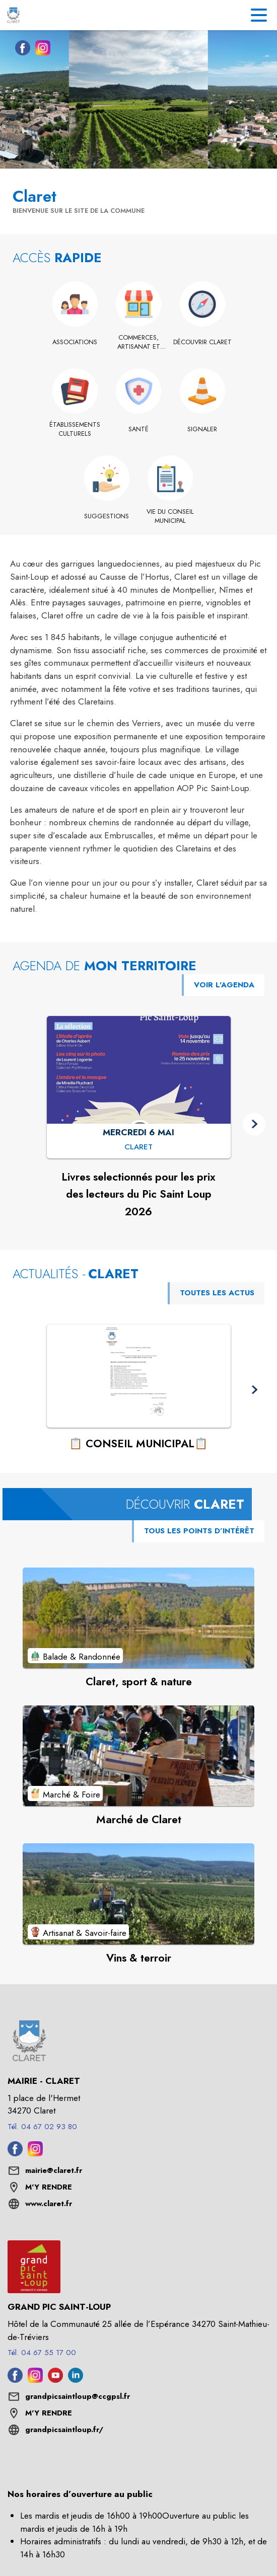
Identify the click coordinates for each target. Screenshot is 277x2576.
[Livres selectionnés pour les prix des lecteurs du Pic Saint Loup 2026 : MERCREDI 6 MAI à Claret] (138, 1148)
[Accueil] (13, 15)
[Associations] (74, 342)
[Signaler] (202, 429)
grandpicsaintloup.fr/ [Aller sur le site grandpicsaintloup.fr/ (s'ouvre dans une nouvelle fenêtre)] (64, 2429)
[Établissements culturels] (74, 429)
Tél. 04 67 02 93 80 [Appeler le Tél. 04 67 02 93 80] (42, 2126)
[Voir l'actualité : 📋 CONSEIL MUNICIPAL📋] (139, 1376)
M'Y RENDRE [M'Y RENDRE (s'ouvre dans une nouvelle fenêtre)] (48, 2187)
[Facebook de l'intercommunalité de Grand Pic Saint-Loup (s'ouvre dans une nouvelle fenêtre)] (15, 2380)
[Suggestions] (107, 516)
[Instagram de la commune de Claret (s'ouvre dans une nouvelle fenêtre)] (40, 49)
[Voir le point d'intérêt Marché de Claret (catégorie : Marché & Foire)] (138, 1755)
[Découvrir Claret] (202, 342)
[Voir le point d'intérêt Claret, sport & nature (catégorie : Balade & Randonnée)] (138, 1618)
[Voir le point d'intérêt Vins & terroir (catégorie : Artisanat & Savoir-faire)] (138, 1893)
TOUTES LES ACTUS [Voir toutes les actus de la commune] (217, 1292)
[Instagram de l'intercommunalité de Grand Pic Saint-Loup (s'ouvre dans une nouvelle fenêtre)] (35, 2380)
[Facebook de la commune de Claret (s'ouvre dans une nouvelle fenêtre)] (20, 49)
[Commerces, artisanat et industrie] (138, 342)
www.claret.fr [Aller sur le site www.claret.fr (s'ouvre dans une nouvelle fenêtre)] (48, 2203)
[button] (254, 1124)
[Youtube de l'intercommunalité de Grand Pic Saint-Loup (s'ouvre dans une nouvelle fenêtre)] (55, 2380)
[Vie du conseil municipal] (170, 516)
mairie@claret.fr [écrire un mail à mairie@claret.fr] (53, 2170)
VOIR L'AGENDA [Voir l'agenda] (224, 984)
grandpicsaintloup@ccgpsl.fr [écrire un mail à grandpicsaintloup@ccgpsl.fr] (77, 2396)
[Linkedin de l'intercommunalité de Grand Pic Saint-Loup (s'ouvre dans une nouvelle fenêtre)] (75, 2380)
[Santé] (138, 429)
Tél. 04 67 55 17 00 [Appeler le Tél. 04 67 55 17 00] (42, 2352)
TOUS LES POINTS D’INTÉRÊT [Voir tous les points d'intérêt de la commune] (199, 1530)
